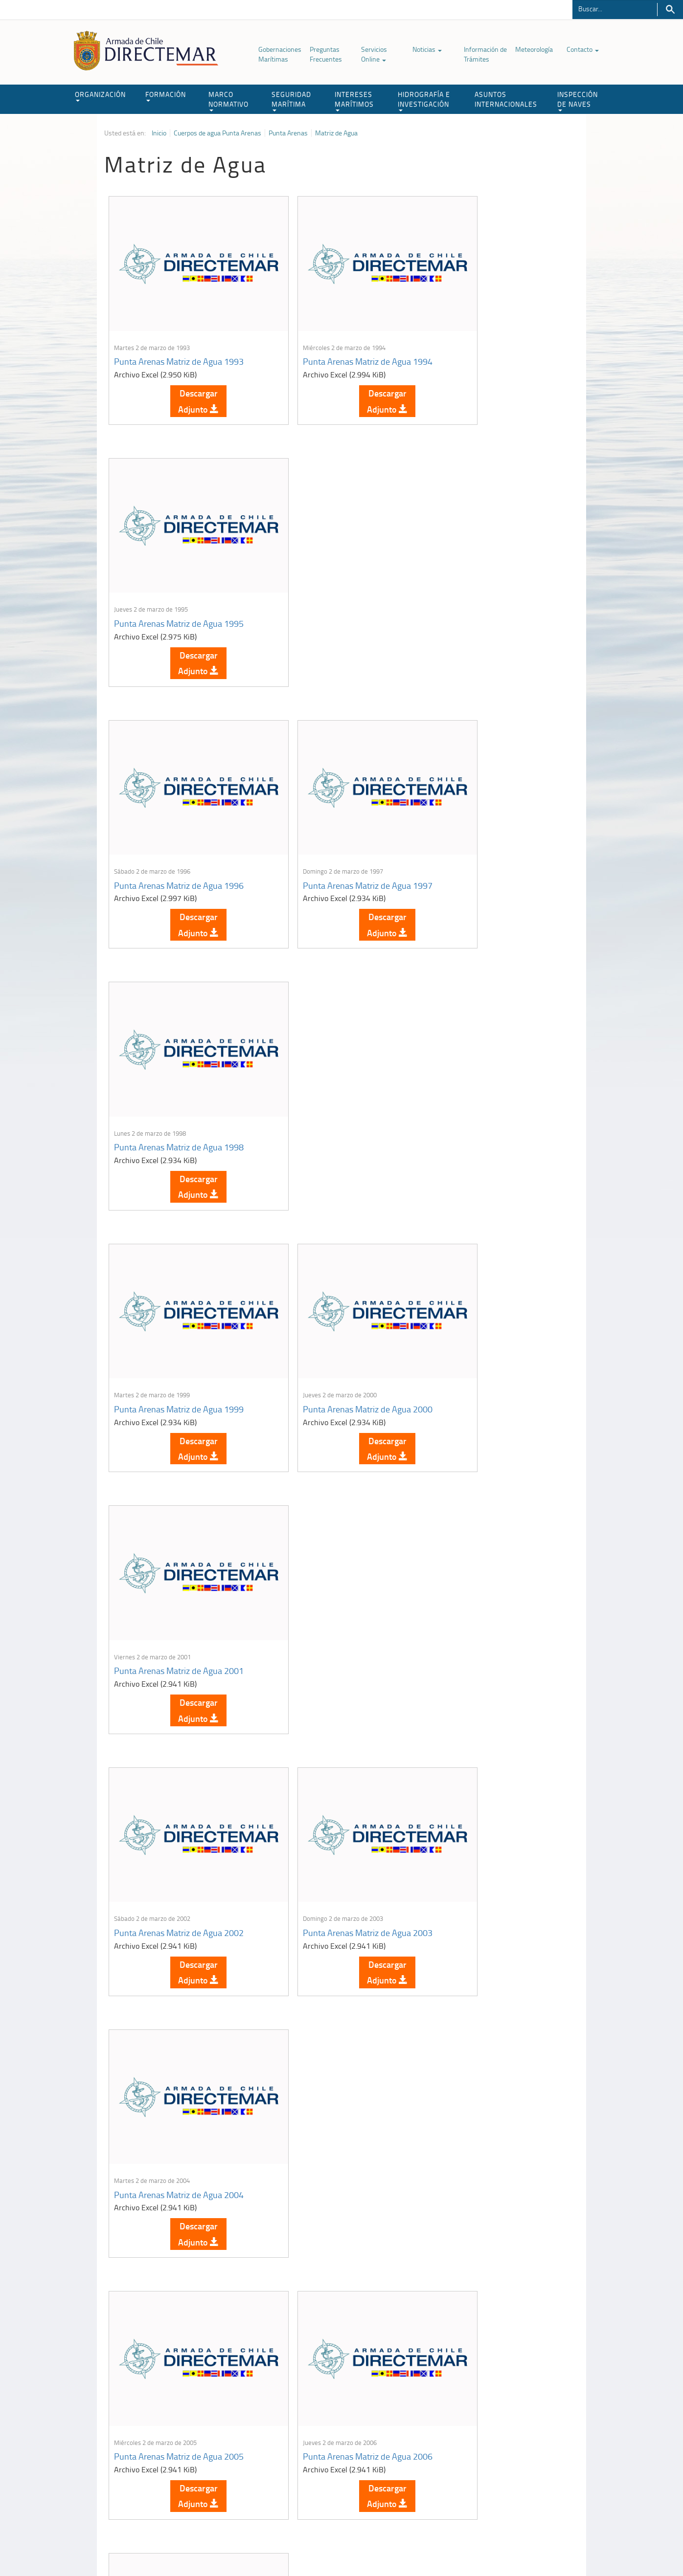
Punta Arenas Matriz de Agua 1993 (179, 337)
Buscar (670, 9)
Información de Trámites (485, 54)
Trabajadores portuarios (514, 2448)
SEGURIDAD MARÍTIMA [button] (291, 100)
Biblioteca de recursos (234, 2546)
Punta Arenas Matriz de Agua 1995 (496, 337)
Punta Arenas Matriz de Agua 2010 (496, 1533)
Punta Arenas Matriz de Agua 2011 (179, 1772)
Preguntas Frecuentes (326, 54)
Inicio (159, 133)
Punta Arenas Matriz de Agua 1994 (337, 337)
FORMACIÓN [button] (165, 95)
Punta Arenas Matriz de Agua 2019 (179, 2250)
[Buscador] (614, 8)
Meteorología (534, 49)
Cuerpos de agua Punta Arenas (217, 133)
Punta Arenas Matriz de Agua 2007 (496, 1294)
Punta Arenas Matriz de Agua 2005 (179, 1294)
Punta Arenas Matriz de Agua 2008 (179, 1533)
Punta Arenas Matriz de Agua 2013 (337, 1772)
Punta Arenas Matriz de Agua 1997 (337, 576)
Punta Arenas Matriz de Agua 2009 (337, 1533)
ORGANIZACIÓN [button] (100, 95)
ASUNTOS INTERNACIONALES (506, 99)
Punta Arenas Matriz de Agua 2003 (337, 1055)
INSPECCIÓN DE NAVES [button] (577, 100)
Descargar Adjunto (183, 377)
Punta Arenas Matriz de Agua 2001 (496, 815)
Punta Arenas (288, 133)
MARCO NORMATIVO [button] (228, 100)
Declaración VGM (505, 2460)
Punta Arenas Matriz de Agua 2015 (179, 2011)
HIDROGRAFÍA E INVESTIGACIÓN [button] (424, 100)
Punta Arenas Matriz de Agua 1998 (496, 576)
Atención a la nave (507, 2436)
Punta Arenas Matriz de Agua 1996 (179, 576)
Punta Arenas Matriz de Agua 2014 (496, 1772)
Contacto (583, 49)
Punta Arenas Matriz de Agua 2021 (337, 2250)
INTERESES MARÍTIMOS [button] (354, 100)
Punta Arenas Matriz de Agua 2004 (496, 1055)
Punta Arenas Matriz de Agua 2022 (496, 2250)
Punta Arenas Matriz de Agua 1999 (179, 815)
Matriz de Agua (336, 133)
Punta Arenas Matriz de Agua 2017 (496, 2011)
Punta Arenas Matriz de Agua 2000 (337, 815)
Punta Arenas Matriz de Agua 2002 (179, 1055)
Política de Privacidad (168, 2546)
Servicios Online (374, 54)
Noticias (427, 49)
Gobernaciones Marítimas (279, 54)
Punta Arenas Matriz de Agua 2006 (337, 1294)
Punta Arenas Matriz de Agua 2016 (337, 2011)
